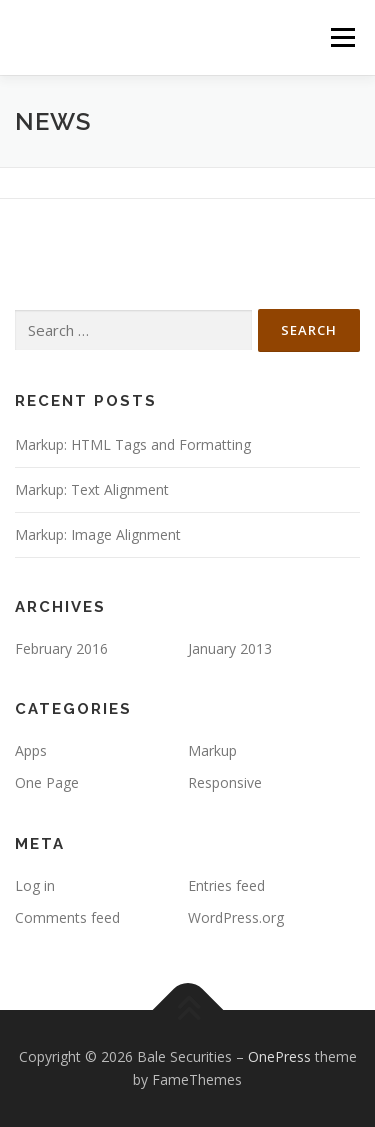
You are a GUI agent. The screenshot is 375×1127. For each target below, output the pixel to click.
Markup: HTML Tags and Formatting (133, 444)
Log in (35, 885)
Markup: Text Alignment (92, 489)
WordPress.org (236, 917)
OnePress (279, 1056)
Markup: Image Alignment (98, 534)
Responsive (225, 782)
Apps (31, 750)
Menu (341, 37)
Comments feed (67, 917)
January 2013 (230, 648)
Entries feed (226, 885)
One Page (47, 782)
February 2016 (61, 648)
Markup (212, 750)
